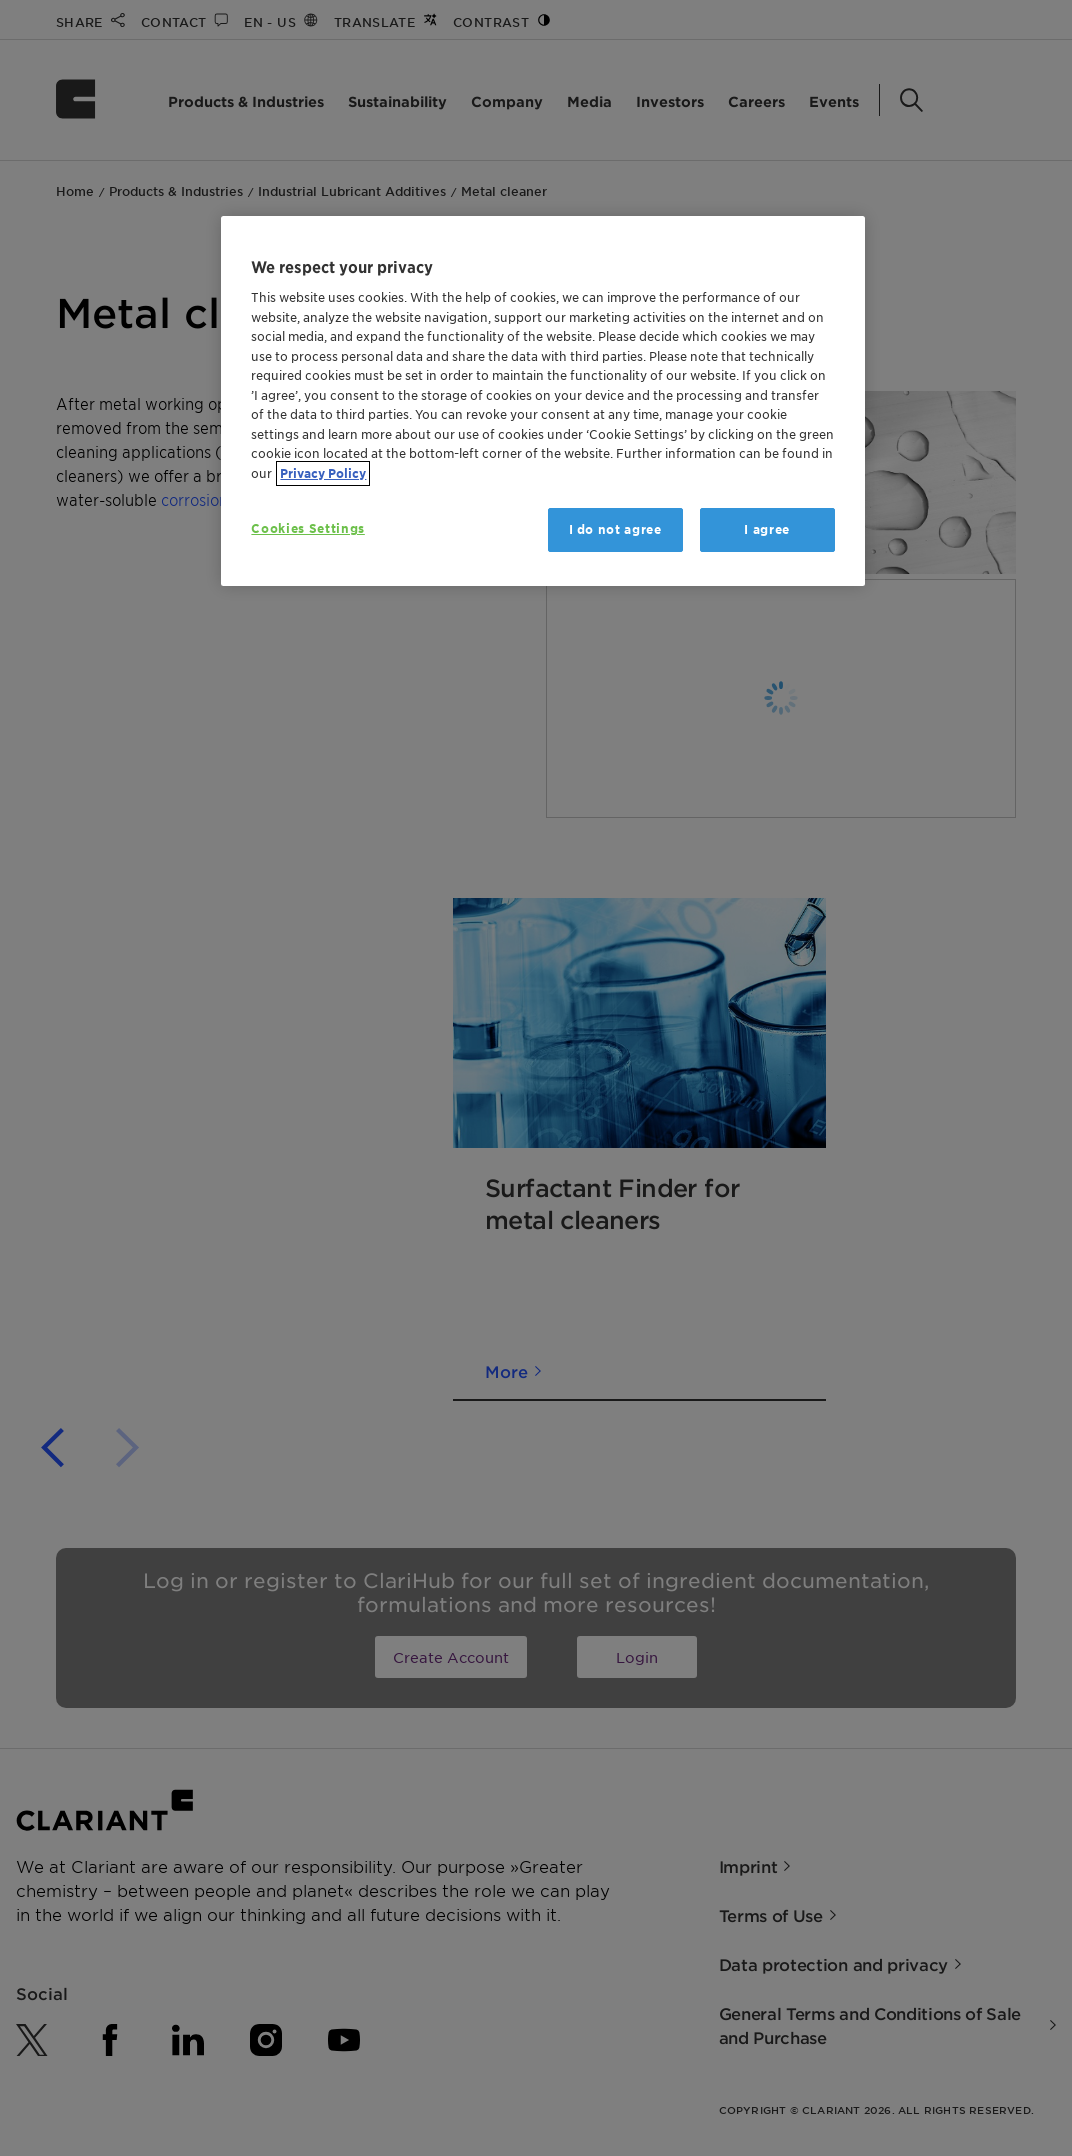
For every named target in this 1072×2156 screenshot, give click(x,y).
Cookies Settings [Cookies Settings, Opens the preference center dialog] (307, 528)
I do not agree (615, 529)
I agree (767, 529)
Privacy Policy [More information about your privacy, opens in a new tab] (323, 473)
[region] (542, 401)
